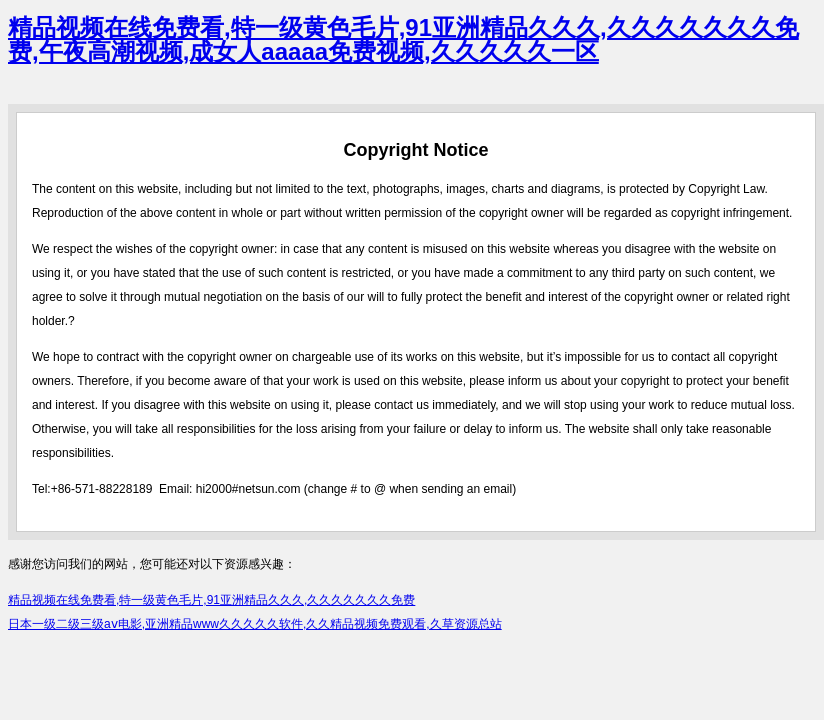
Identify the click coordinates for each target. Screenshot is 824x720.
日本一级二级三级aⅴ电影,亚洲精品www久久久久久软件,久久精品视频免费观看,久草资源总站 (255, 624)
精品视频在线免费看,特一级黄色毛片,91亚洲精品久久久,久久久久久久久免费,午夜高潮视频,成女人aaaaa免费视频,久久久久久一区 (403, 39)
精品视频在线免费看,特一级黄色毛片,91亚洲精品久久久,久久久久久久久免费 (211, 600)
